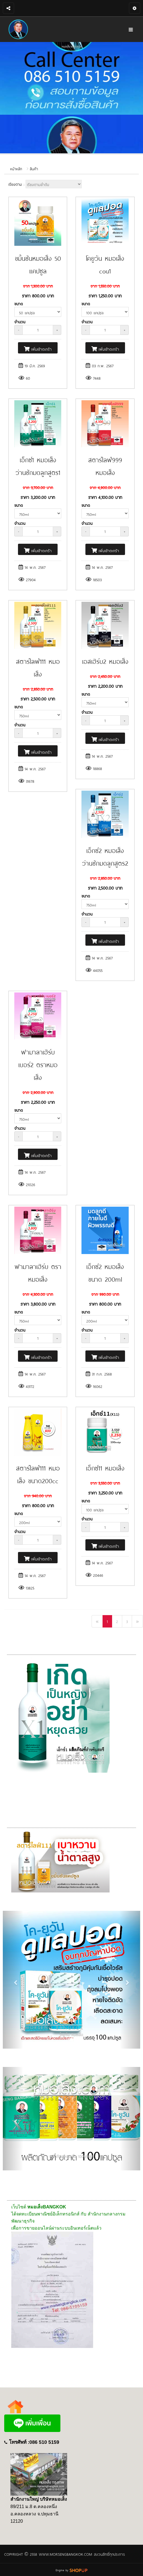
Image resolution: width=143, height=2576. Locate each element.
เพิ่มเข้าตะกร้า (38, 349)
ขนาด (18, 303)
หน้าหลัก (16, 168)
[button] (13, 1980)
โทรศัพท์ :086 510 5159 (34, 2442)
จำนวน (19, 321)
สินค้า (34, 168)
